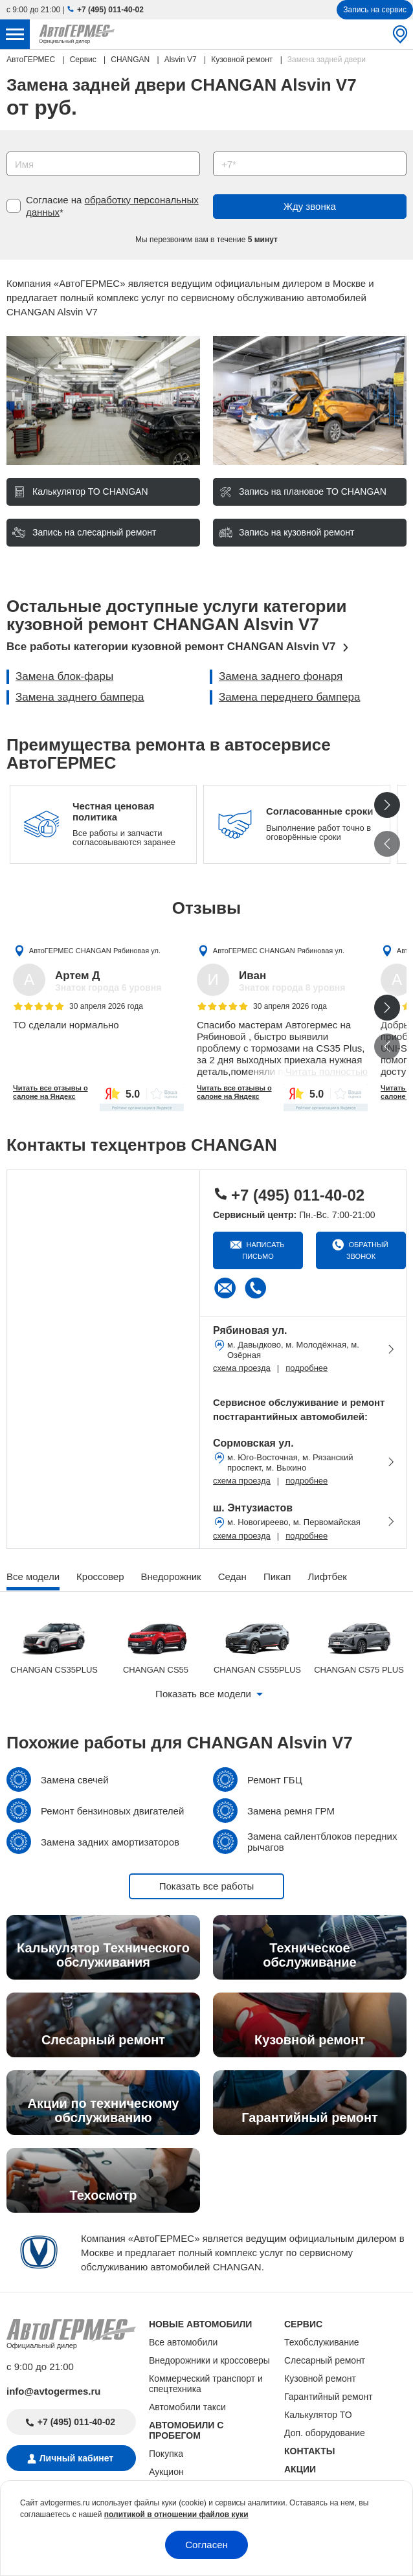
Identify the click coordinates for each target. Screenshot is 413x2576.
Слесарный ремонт (324, 2360)
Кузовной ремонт (320, 2378)
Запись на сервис (375, 9)
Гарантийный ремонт (328, 2396)
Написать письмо (263, 1250)
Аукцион (166, 2472)
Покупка (166, 2453)
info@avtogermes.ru (53, 2391)
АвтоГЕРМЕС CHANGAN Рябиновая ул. (95, 950)
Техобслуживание (321, 2342)
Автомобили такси (187, 2407)
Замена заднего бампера (80, 697)
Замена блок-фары (64, 676)
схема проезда (242, 1368)
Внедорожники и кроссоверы (209, 2360)
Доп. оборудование (324, 2433)
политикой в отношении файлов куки (176, 2514)
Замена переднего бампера (289, 697)
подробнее (306, 1368)
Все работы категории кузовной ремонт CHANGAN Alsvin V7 (170, 646)
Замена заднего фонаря (280, 676)
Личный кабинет (76, 2458)
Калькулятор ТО (318, 2415)
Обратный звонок (367, 1250)
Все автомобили (183, 2342)
